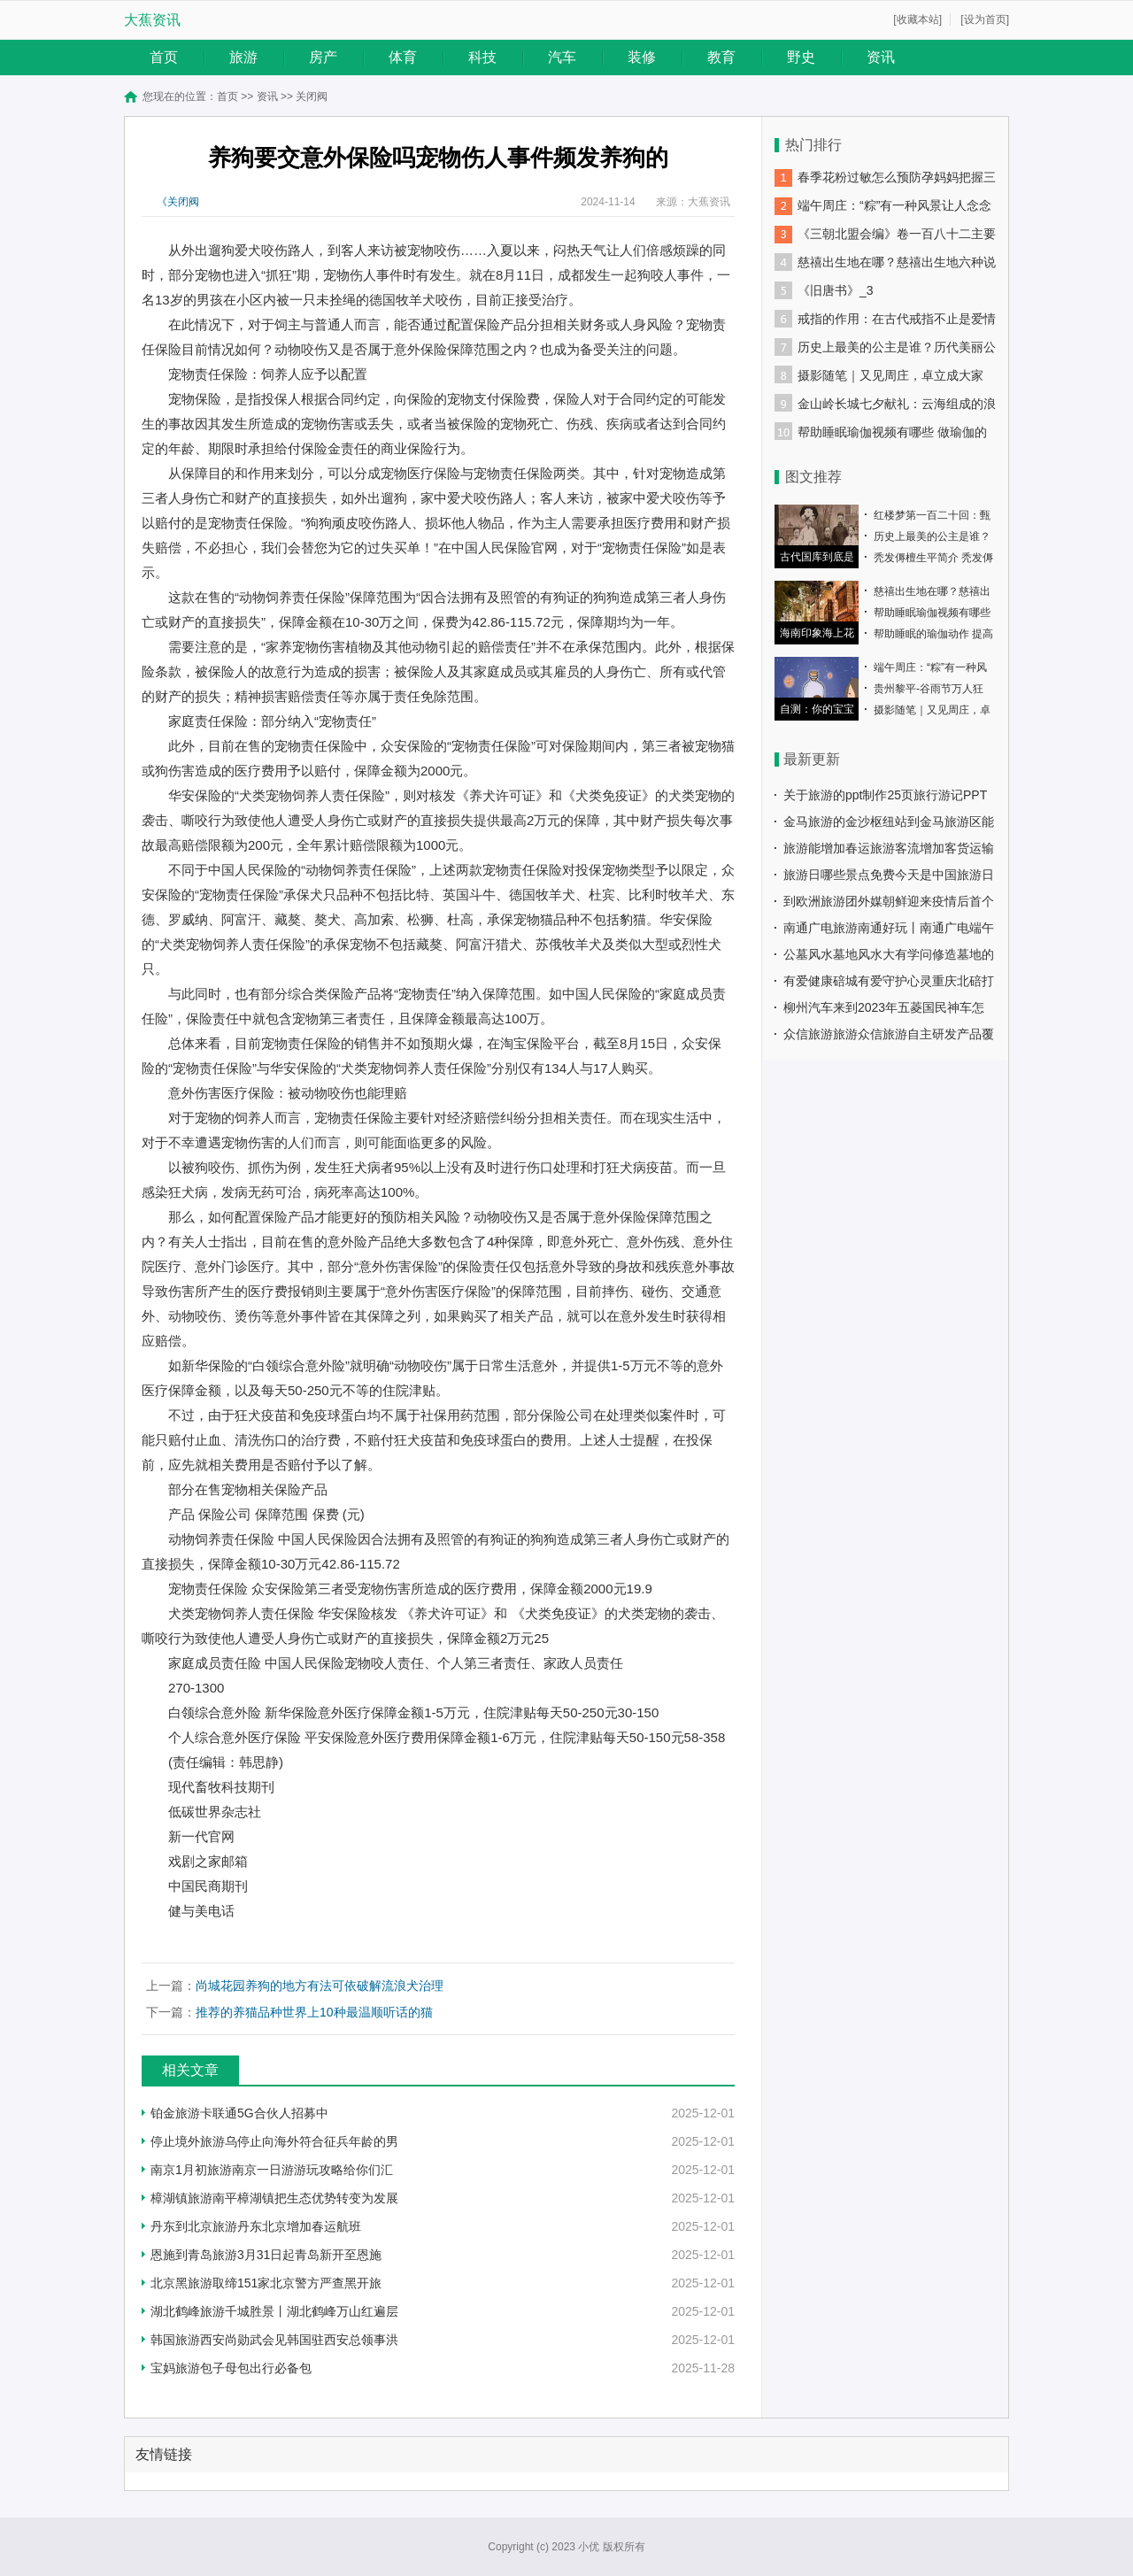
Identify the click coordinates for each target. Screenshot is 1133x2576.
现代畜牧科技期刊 (221, 1786)
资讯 (881, 57)
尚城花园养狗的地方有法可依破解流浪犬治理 (319, 1985)
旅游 (243, 57)
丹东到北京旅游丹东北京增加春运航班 (255, 2226)
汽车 (562, 57)
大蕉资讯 (152, 19)
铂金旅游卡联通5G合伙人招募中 (239, 2113)
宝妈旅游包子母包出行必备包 (231, 2368)
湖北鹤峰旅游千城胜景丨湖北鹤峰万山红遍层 (274, 2311)
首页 (164, 57)
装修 (642, 57)
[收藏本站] (917, 19)
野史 (801, 57)
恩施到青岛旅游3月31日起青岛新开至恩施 (266, 2255)
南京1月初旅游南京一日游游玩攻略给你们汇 (271, 2170)
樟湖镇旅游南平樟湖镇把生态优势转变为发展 (274, 2198)
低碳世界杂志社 (214, 1811)
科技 (482, 57)
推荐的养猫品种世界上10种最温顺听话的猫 (314, 2012)
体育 (403, 57)
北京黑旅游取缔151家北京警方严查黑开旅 (266, 2283)
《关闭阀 (178, 202)
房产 (323, 57)
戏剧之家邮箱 (208, 1861)
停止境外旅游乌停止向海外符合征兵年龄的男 (274, 2141)
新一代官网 (201, 1836)
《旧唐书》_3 (836, 290)
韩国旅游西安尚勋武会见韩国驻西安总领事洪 (274, 2340)
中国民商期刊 (208, 1885)
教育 (721, 57)
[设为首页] (984, 19)
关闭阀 (312, 96)
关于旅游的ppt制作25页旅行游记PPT (885, 795)
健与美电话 (201, 1910)
